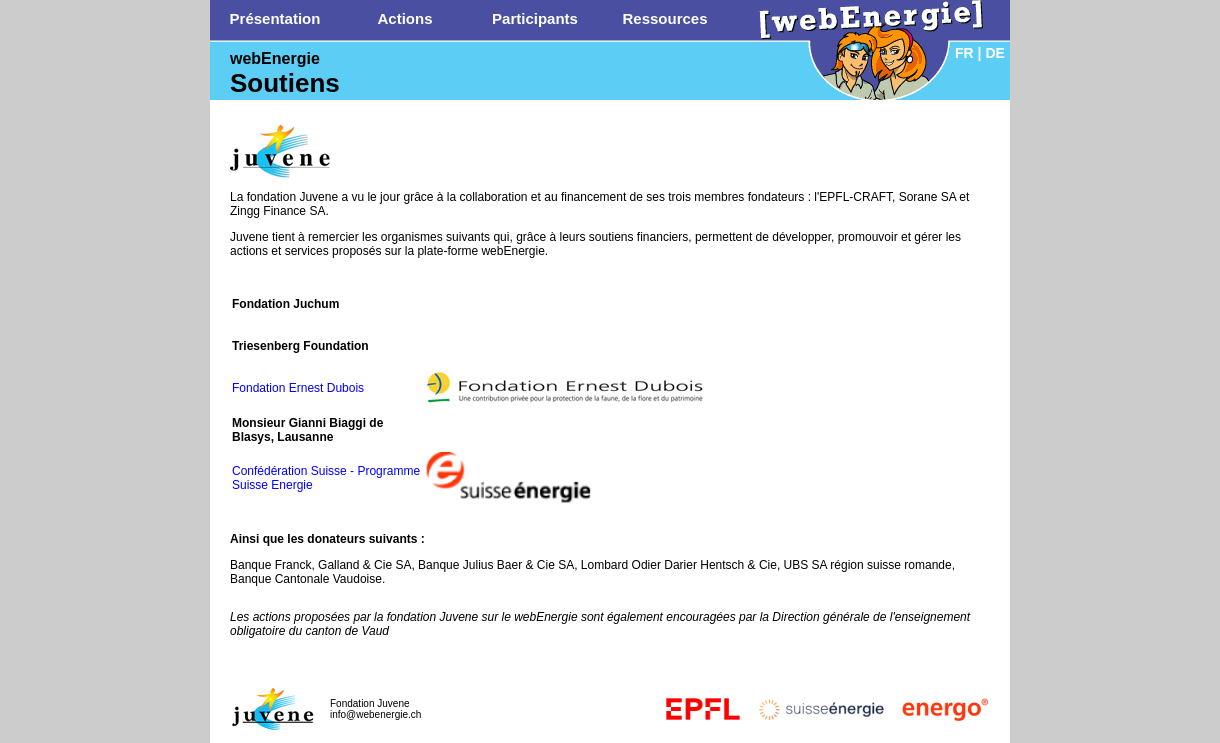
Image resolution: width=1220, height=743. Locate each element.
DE (994, 53)
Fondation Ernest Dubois (298, 388)
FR (964, 53)
